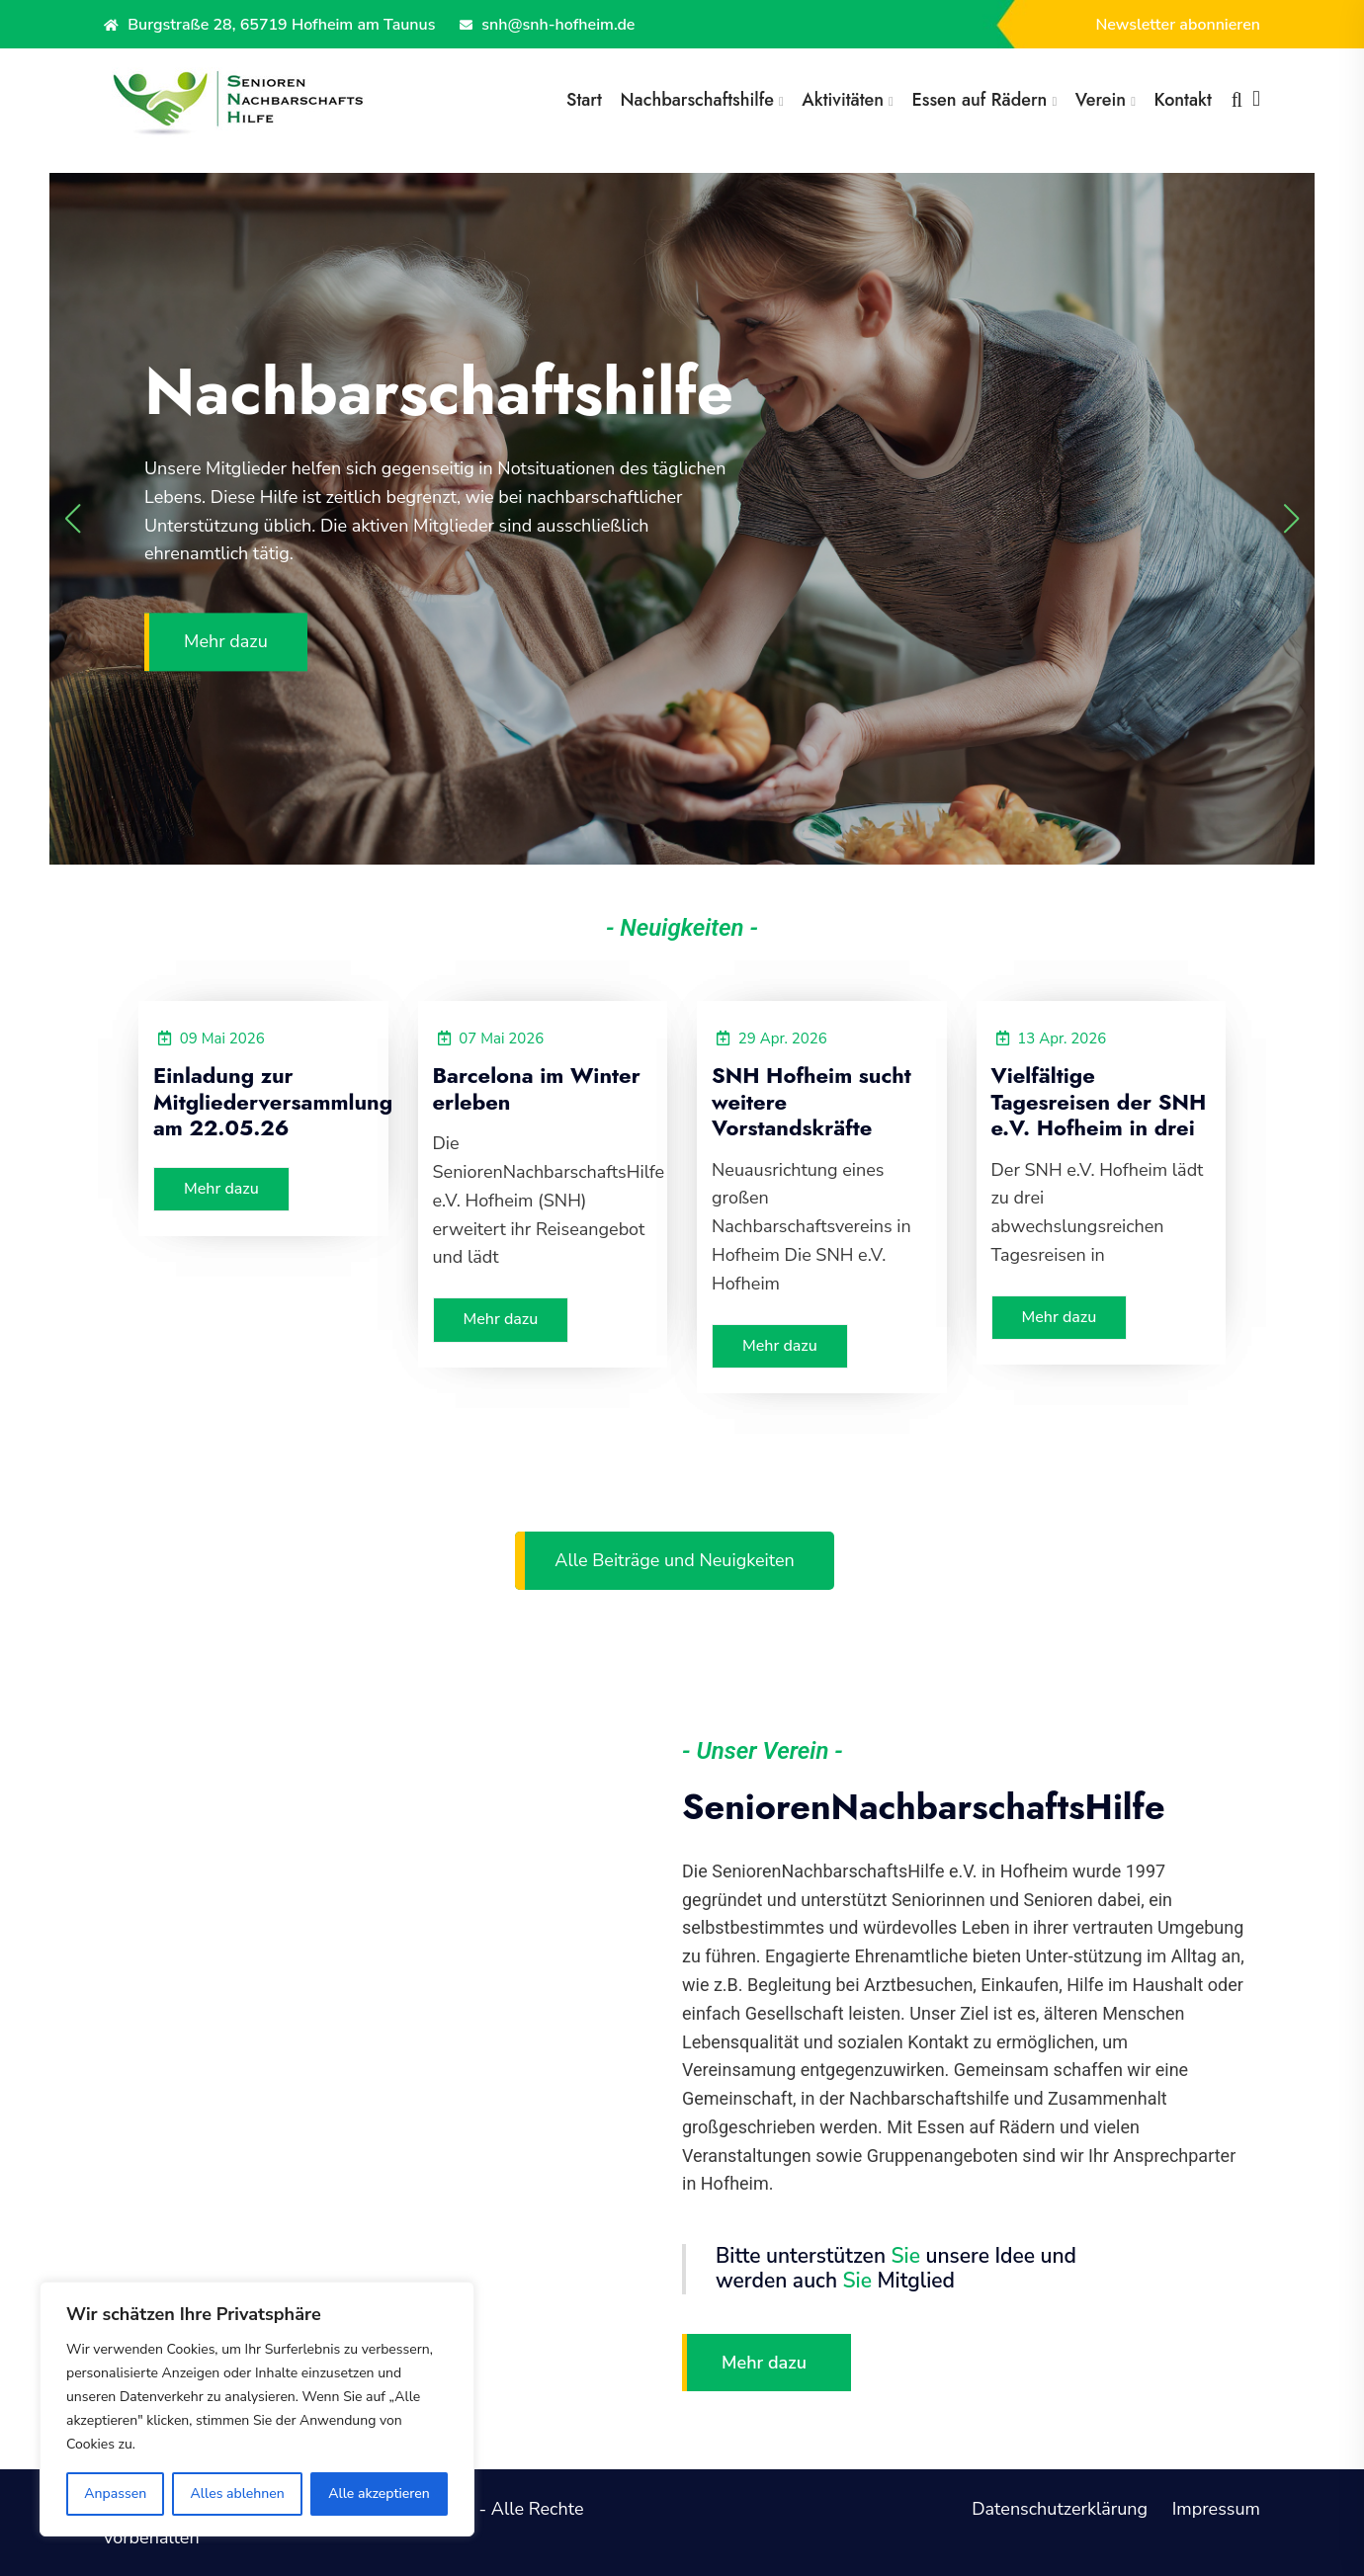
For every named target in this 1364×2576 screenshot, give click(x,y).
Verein (1100, 100)
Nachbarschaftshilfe (697, 100)
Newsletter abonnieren (1177, 25)
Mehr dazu (226, 642)
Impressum (1216, 2509)
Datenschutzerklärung (1060, 2509)
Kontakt (1183, 100)
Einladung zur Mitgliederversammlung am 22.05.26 (272, 1101)
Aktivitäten (843, 100)
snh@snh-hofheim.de (547, 25)
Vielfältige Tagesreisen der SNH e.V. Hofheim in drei (1099, 1101)
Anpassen (115, 2493)
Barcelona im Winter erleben (536, 1088)
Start (584, 100)
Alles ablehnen (238, 2493)
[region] (257, 2409)
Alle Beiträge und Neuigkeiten (674, 1560)
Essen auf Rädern (979, 100)
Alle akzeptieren (379, 2493)
